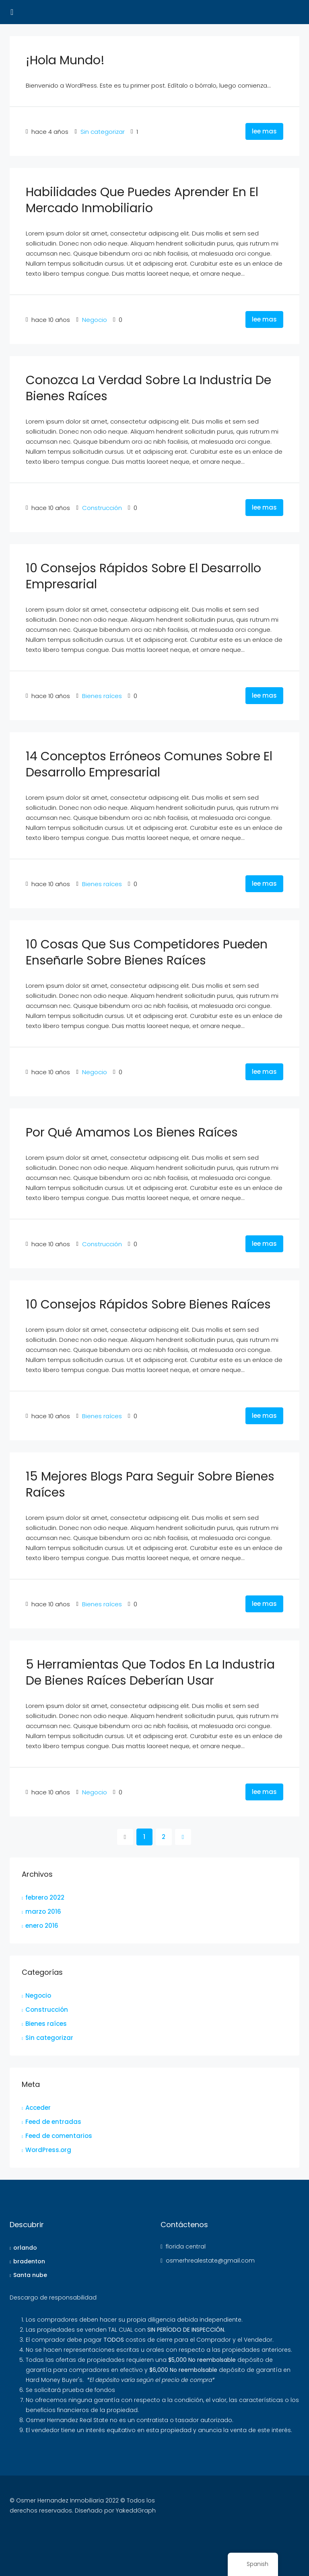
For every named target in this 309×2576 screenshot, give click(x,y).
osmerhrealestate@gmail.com (210, 2261)
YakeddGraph (136, 2510)
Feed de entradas (53, 2121)
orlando (25, 2248)
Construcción (102, 508)
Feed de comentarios (58, 2136)
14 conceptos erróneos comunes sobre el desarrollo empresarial (149, 764)
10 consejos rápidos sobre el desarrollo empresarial (143, 576)
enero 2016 (41, 1925)
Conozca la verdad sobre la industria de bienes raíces (148, 388)
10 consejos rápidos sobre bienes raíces (148, 1304)
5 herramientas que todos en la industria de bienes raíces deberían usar (150, 1672)
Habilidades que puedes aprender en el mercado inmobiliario (142, 200)
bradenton (29, 2261)
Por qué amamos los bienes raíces (132, 1132)
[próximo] (183, 1837)
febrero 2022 (44, 1897)
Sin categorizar (102, 131)
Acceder (38, 2107)
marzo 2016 (43, 1911)
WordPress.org (48, 2150)
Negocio (94, 319)
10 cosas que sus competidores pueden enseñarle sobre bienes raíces (147, 952)
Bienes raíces (102, 696)
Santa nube (30, 2275)
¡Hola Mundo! (65, 60)
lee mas (264, 131)
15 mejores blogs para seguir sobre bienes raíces (150, 1484)
